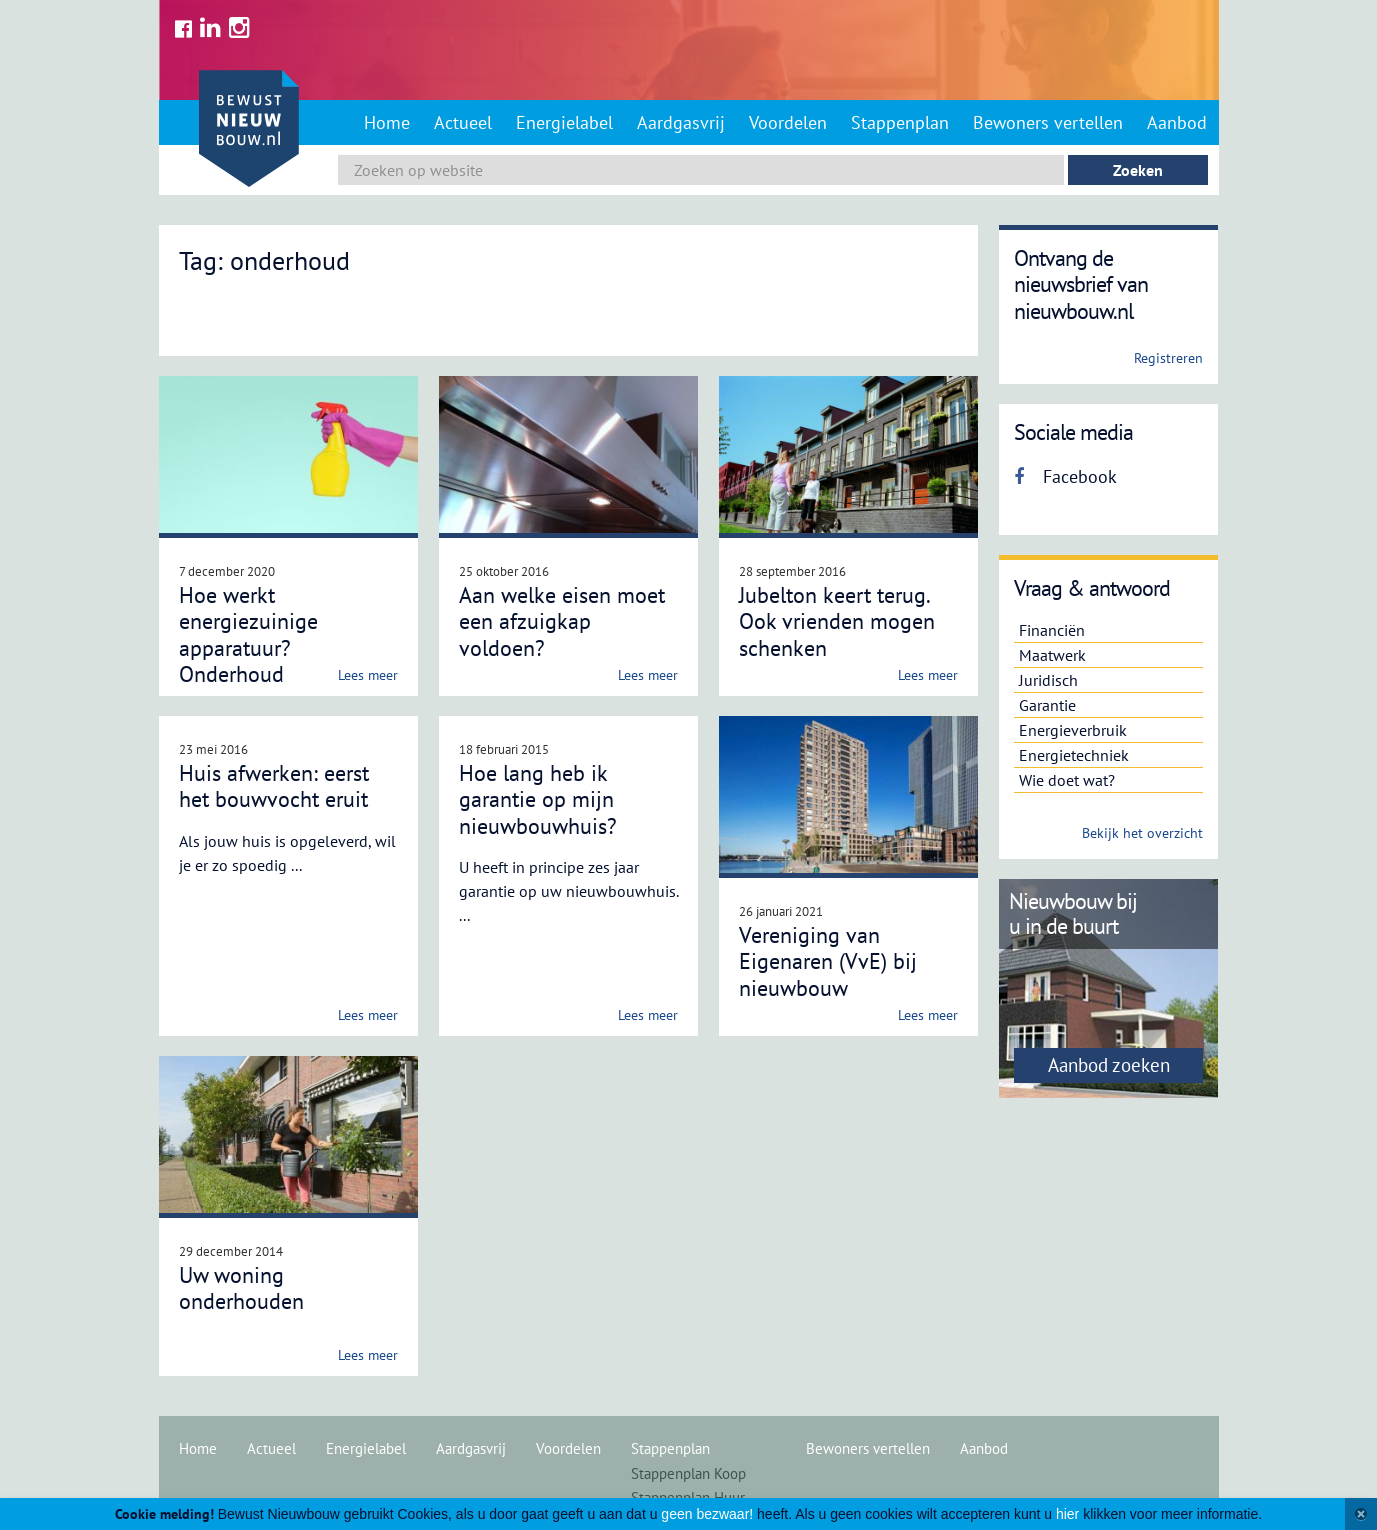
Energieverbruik (1073, 730)
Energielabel (564, 122)
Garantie (1047, 705)
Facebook (1065, 476)
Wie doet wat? (1067, 780)
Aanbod (1177, 122)
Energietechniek (1074, 755)
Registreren (1168, 358)
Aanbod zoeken (1109, 1065)
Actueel (463, 122)
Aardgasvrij (681, 122)
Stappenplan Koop (688, 1473)
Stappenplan (900, 122)
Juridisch (1048, 680)
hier (1067, 1514)
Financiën (1052, 630)
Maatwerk (1052, 655)
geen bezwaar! (707, 1514)
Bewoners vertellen (1048, 122)
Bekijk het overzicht (1142, 833)
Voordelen (788, 122)
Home (387, 122)
